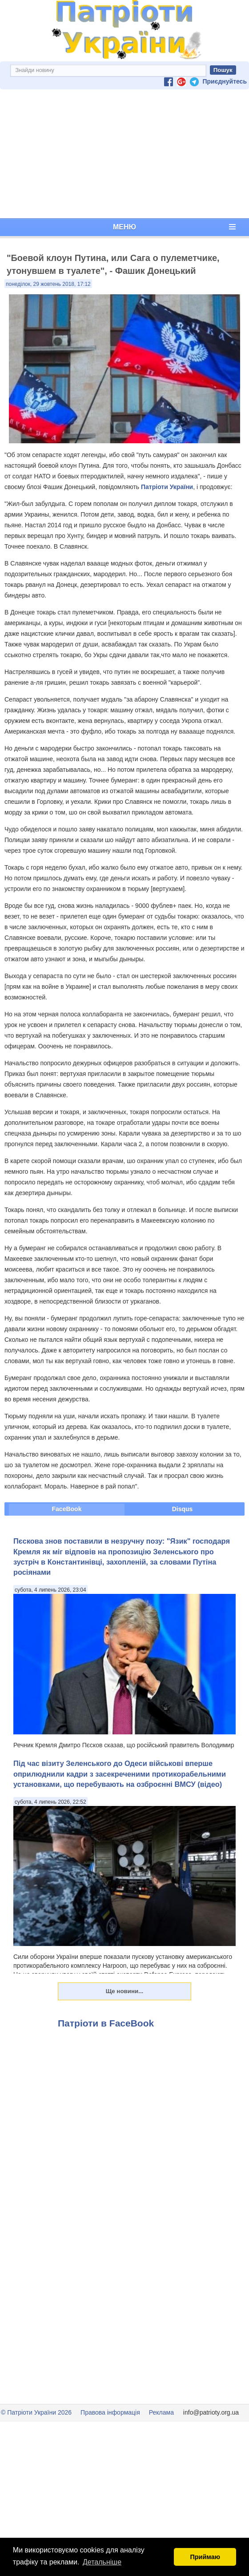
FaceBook (67, 1509)
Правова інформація (110, 2412)
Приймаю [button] (205, 2556)
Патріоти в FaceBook (106, 2023)
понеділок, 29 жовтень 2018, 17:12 (48, 284)
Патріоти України (167, 486)
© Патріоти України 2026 (36, 2412)
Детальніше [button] (102, 2562)
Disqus (182, 1509)
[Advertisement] (124, 154)
